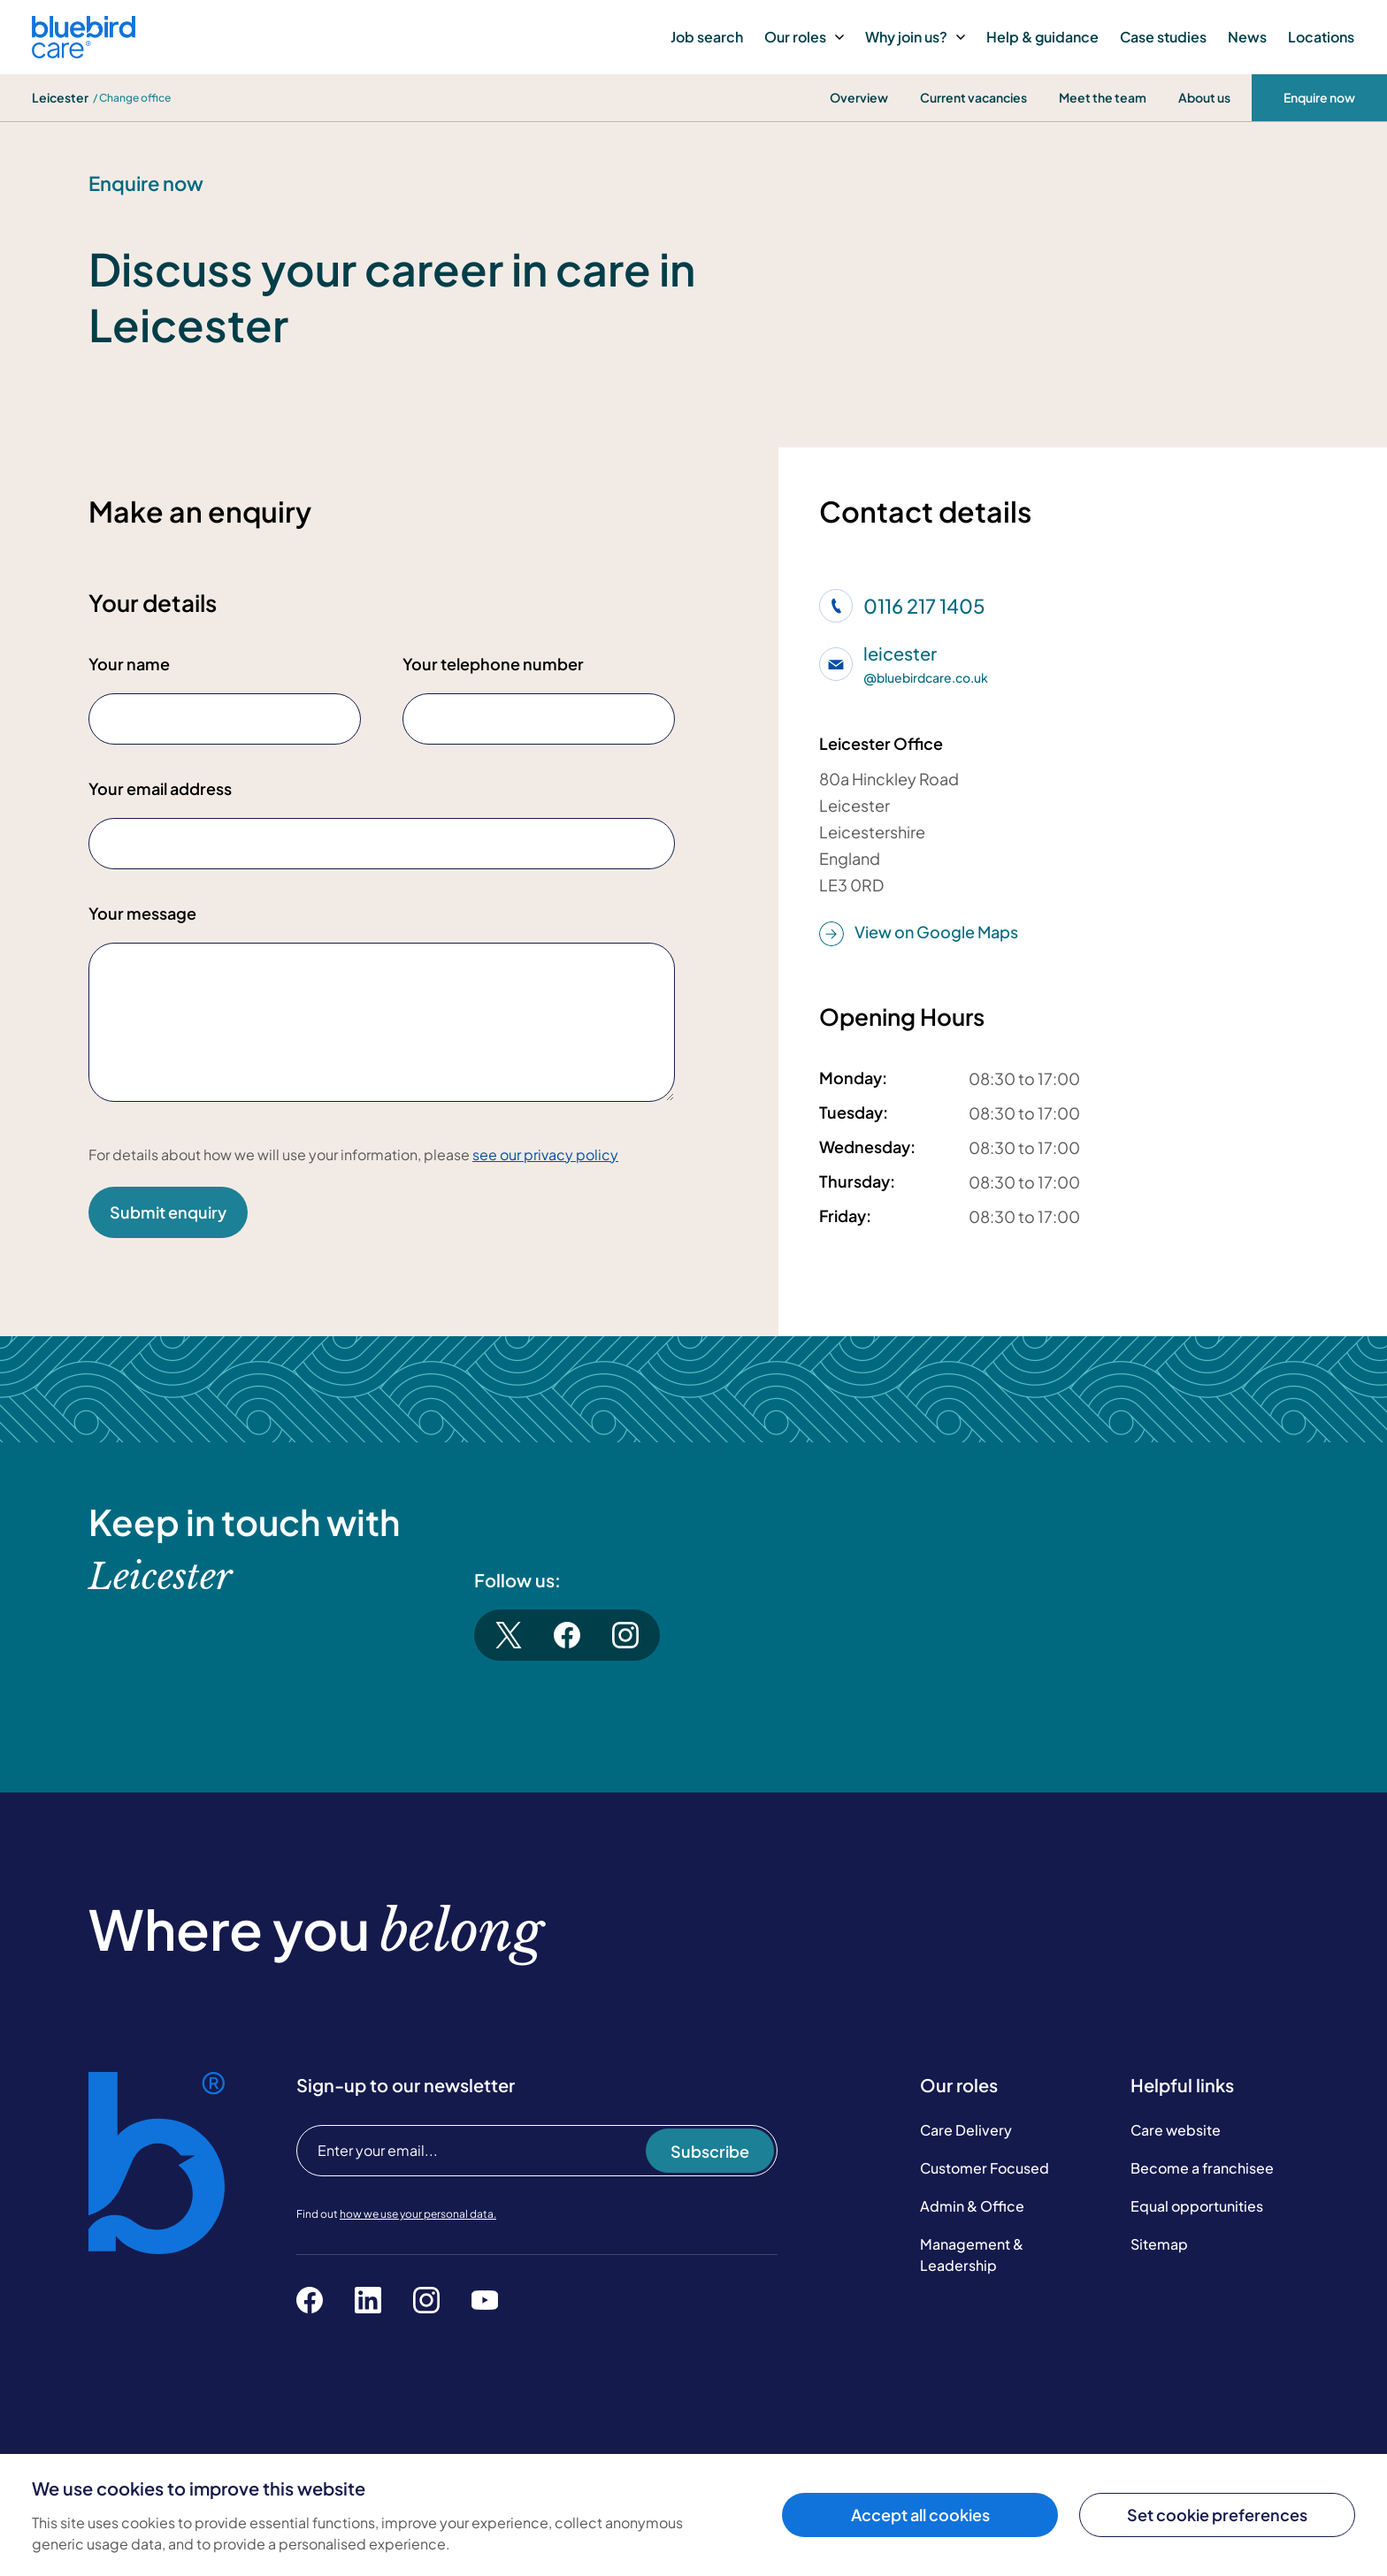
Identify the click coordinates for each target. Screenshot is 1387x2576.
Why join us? (915, 36)
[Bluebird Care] (83, 52)
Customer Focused (984, 2168)
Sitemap (1159, 2244)
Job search (707, 36)
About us (1204, 97)
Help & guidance (1042, 36)
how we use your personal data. (418, 2214)
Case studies (1163, 36)
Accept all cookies (920, 2514)
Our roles (804, 36)
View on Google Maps (918, 933)
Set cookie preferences (1217, 2514)
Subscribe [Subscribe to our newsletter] (710, 2151)
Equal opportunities (1196, 2206)
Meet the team (1102, 97)
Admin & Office (972, 2206)
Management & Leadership (971, 2254)
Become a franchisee (1202, 2168)
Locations (1321, 36)
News (1247, 36)
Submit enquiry (168, 1212)
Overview (859, 97)
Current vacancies (973, 97)
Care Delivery (966, 2130)
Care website (1175, 2130)
